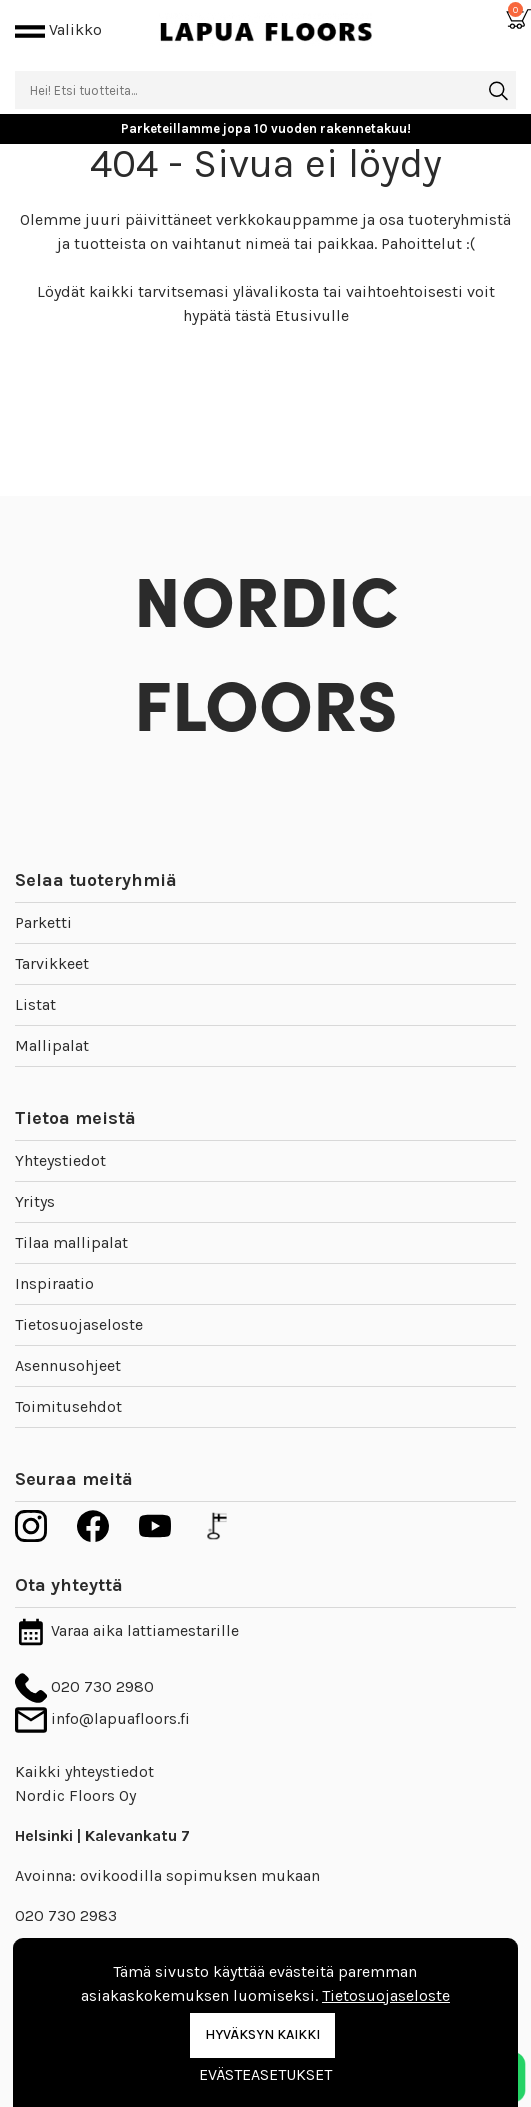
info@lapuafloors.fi (102, 1718)
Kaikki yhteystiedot (84, 1771)
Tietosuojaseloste (79, 1324)
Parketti (43, 922)
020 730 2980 (84, 1686)
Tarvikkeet (52, 963)
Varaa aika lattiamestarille (127, 1630)
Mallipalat (52, 1045)
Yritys (35, 1201)
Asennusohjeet (68, 1365)
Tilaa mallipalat (71, 1242)
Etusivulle (312, 315)
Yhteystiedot (60, 1160)
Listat (35, 1004)
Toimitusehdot (68, 1406)
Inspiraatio (54, 1283)
